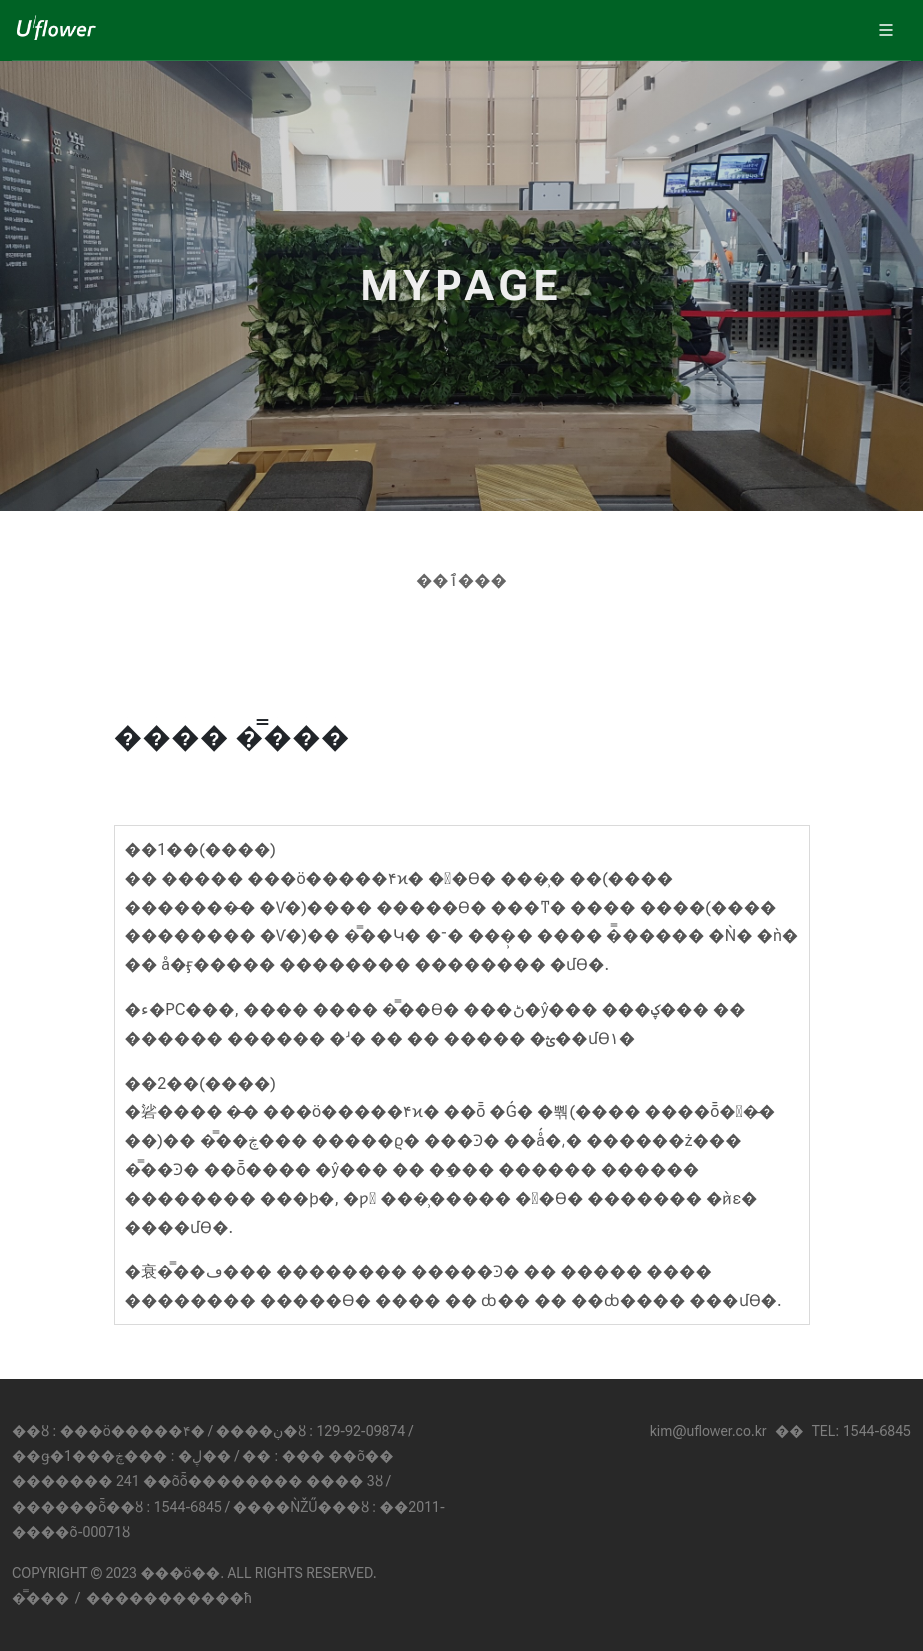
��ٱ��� (461, 580)
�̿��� (40, 1598)
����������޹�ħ (169, 1598)
